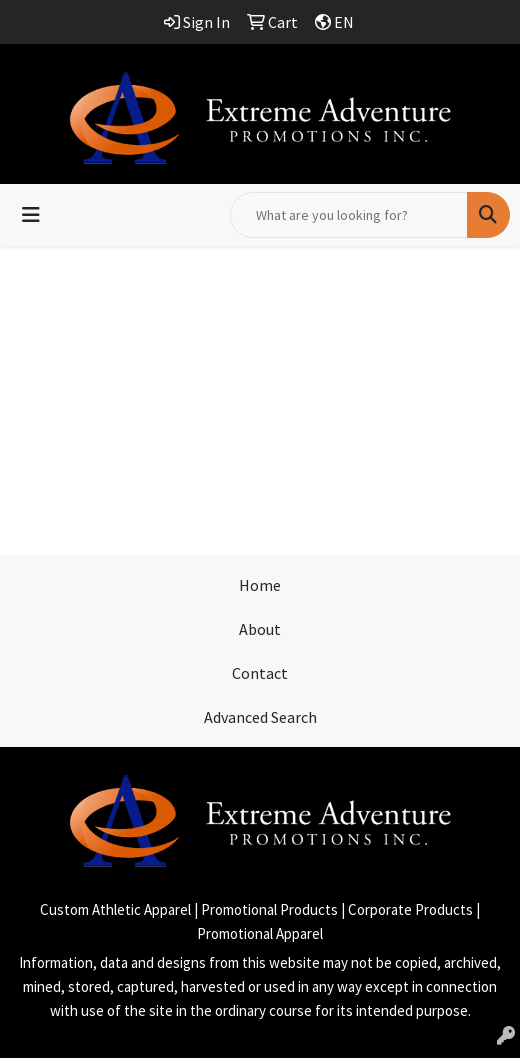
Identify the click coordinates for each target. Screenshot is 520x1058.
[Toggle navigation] (31, 215)
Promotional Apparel (260, 933)
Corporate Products (410, 909)
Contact (260, 673)
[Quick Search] (349, 215)
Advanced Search (260, 717)
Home (260, 585)
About (260, 629)
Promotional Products (269, 909)
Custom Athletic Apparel (115, 909)
